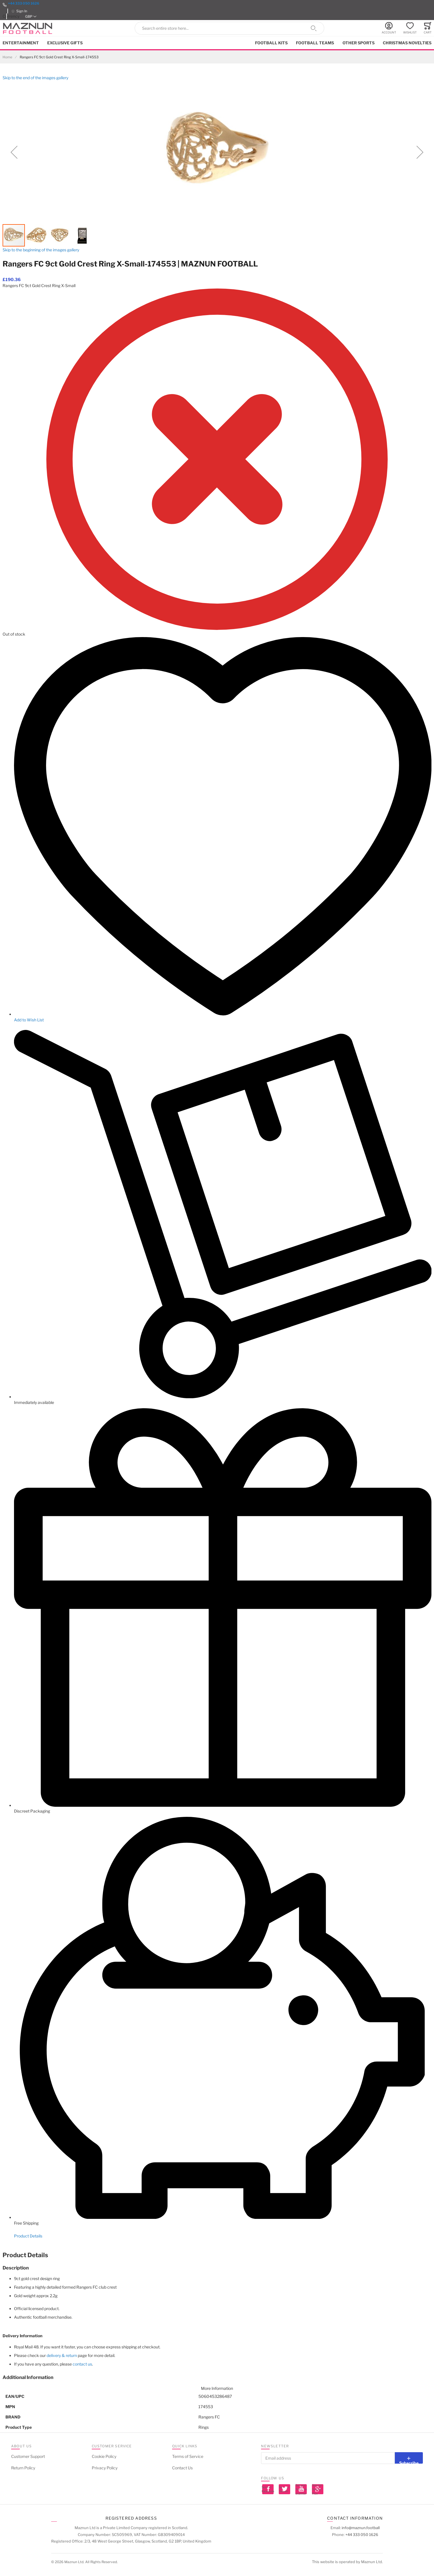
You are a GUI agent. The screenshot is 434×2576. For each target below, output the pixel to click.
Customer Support (28, 2456)
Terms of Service (187, 2456)
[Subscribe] (409, 2458)
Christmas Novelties (407, 42)
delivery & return (62, 2355)
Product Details (28, 2235)
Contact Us (182, 2467)
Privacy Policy (105, 2467)
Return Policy (23, 2467)
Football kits (271, 42)
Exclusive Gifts (65, 42)
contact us (82, 2364)
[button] (31, 16)
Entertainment (21, 42)
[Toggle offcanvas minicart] (427, 28)
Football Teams (315, 42)
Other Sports (359, 42)
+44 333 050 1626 (23, 3)
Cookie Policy (104, 2456)
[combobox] (229, 28)
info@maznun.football (361, 2527)
